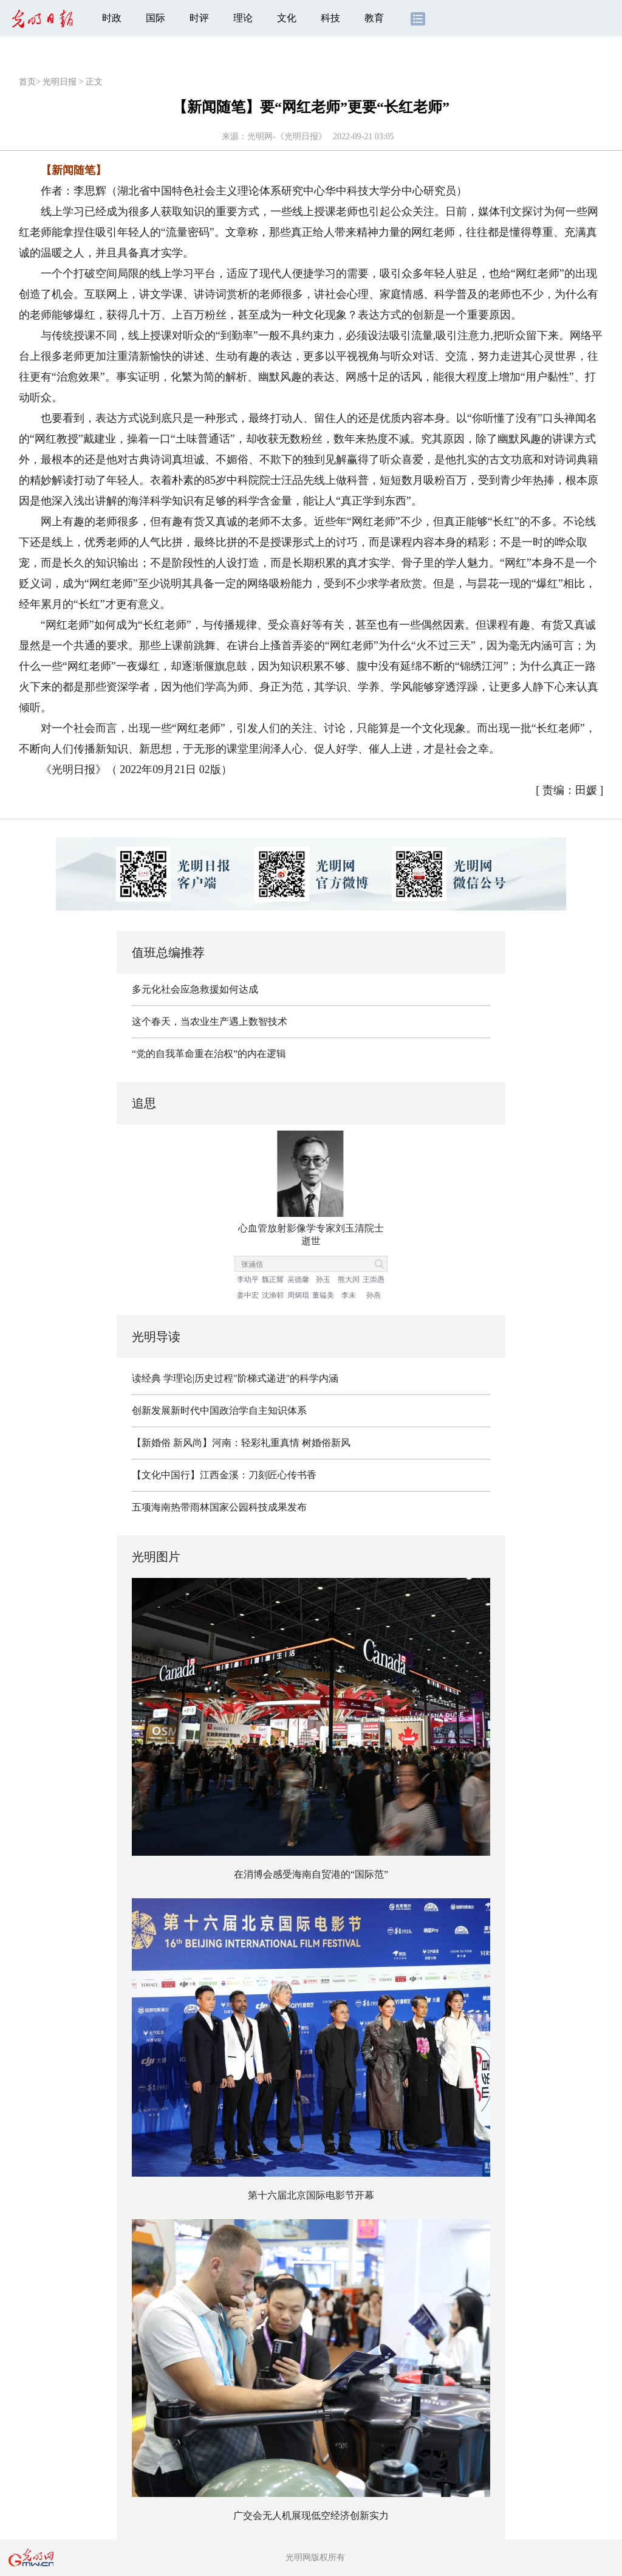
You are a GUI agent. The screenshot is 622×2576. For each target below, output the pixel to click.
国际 (155, 18)
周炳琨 (298, 1295)
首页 (27, 81)
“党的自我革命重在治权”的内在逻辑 (209, 1054)
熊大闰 (349, 1279)
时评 (199, 18)
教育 (374, 18)
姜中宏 (248, 1295)
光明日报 (60, 81)
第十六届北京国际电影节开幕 (311, 2195)
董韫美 (323, 1295)
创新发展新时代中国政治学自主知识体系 (219, 1410)
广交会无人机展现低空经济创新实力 (311, 2515)
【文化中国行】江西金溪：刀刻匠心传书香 (224, 1475)
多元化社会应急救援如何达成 (195, 989)
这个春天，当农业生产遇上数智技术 (209, 1021)
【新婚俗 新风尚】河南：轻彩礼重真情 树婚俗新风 (241, 1443)
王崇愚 (373, 1279)
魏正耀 (273, 1279)
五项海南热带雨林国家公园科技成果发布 (219, 1507)
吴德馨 (298, 1279)
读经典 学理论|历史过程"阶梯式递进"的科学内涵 (235, 1378)
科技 (330, 18)
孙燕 (373, 1295)
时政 (111, 18)
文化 (286, 18)
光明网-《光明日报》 (287, 136)
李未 (348, 1295)
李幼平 (248, 1279)
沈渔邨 (273, 1295)
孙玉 (323, 1279)
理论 (243, 18)
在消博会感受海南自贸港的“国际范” (311, 1874)
